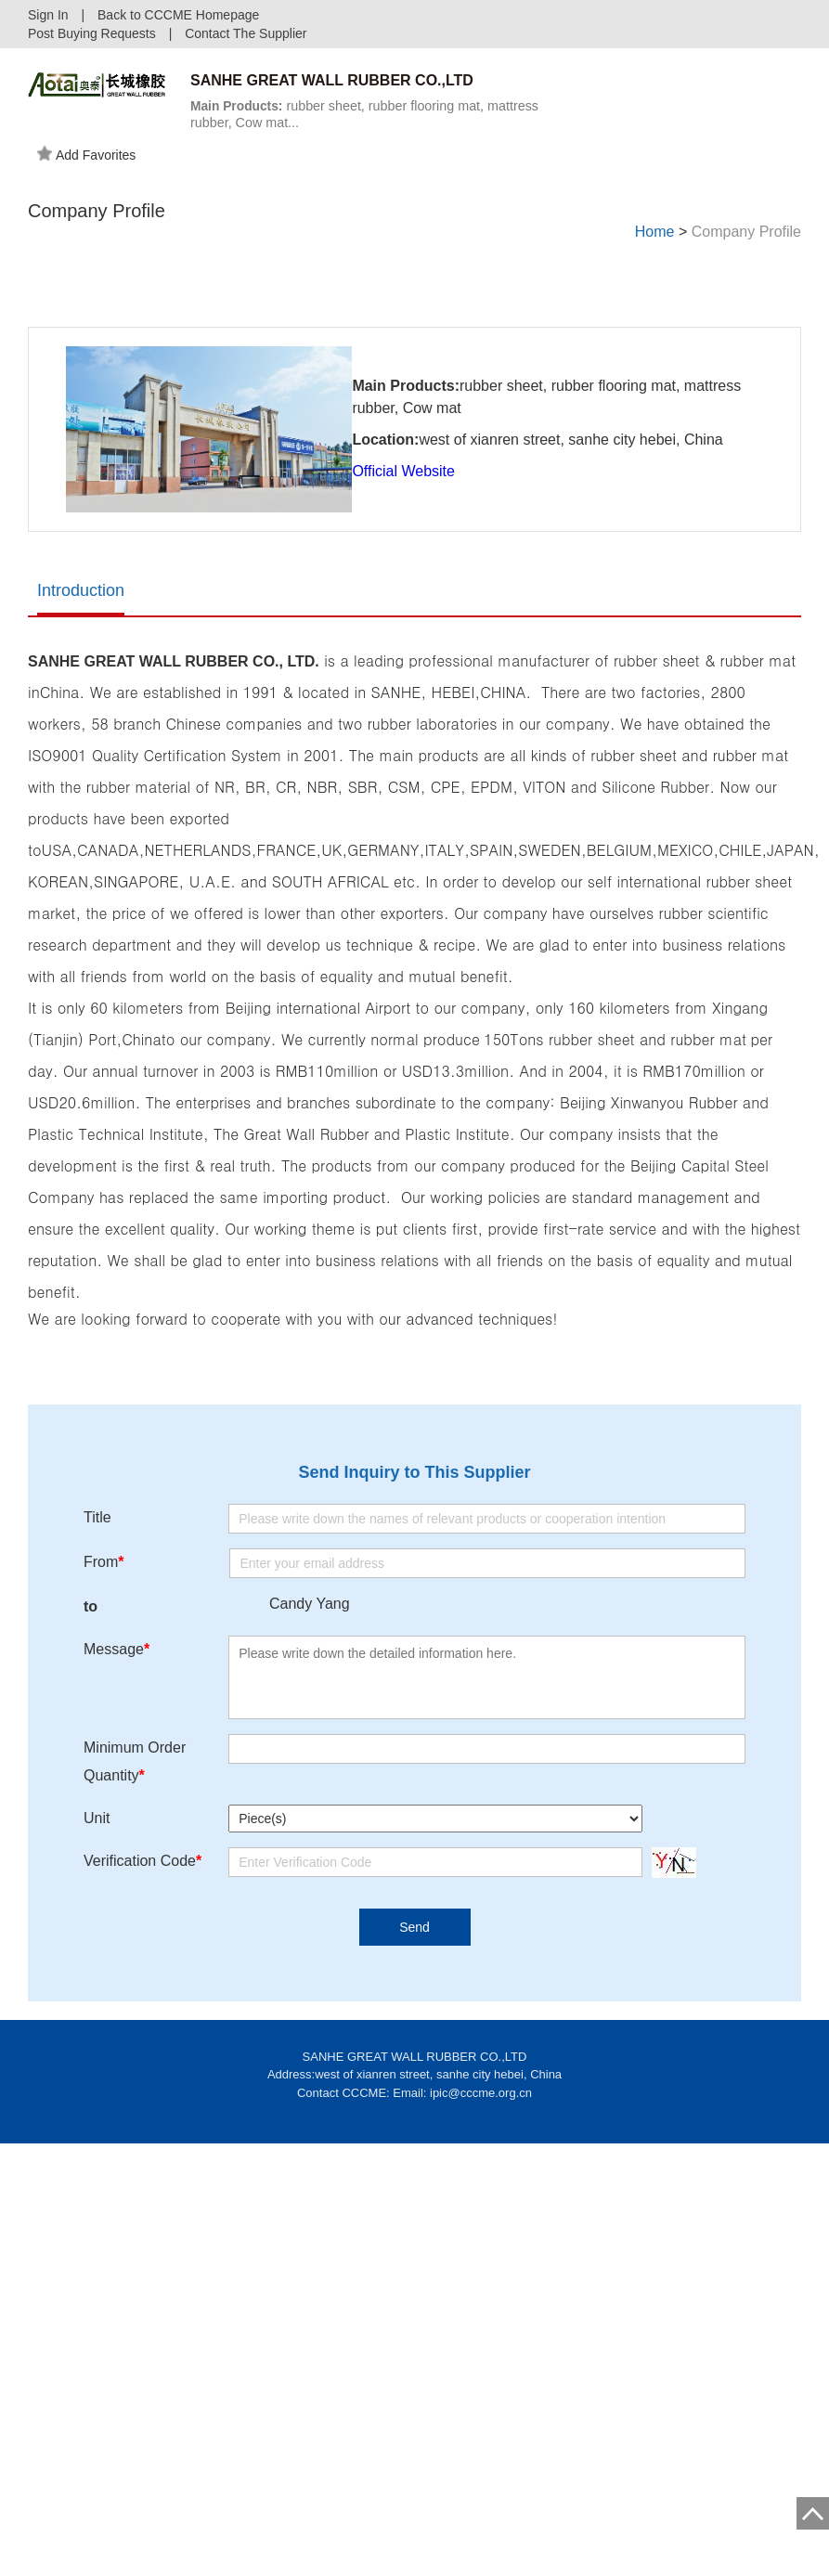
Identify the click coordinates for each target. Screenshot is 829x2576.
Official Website (403, 491)
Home (655, 231)
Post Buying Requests (92, 33)
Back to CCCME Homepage (178, 14)
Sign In (48, 14)
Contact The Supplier (245, 33)
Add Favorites (86, 153)
